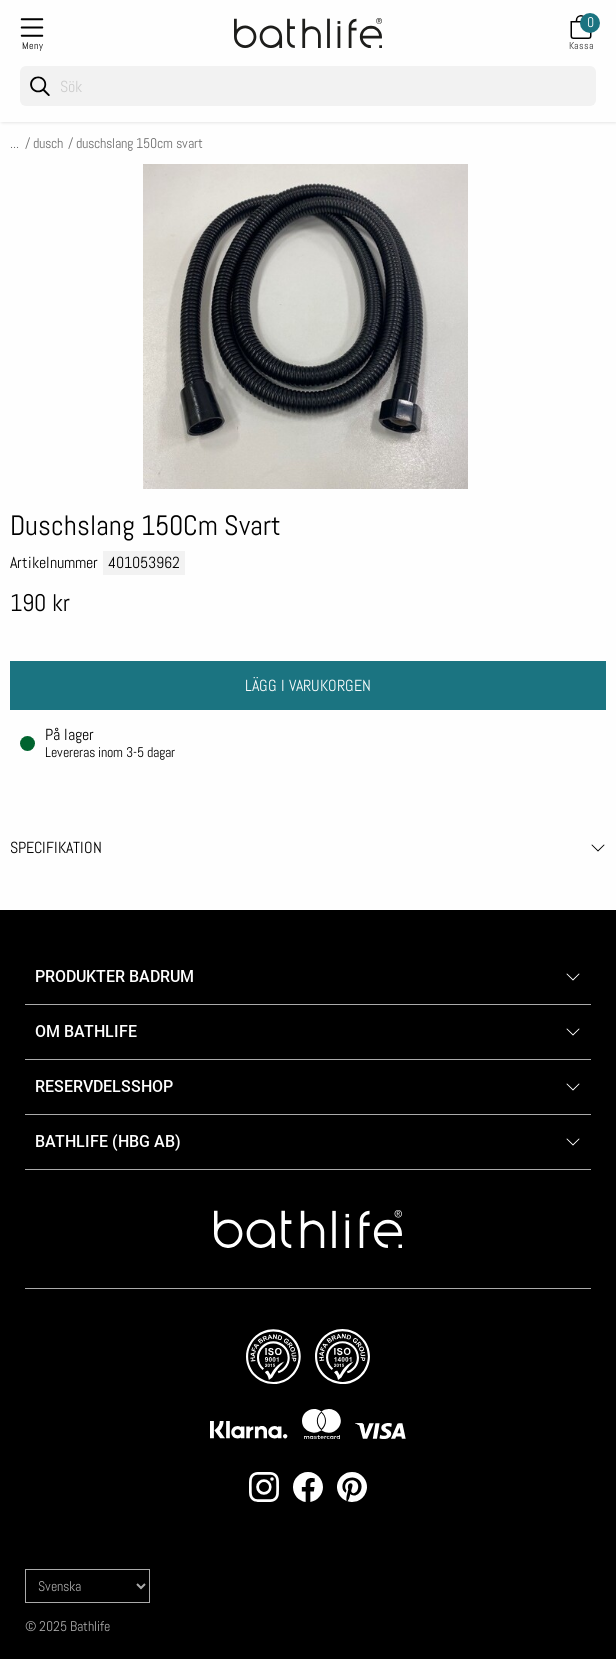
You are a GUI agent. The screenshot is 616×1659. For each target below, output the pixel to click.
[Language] (87, 1586)
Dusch (48, 143)
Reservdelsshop (104, 1086)
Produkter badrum (114, 976)
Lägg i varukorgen (308, 685)
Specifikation (56, 847)
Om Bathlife (86, 1031)
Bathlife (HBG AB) (110, 1141)
